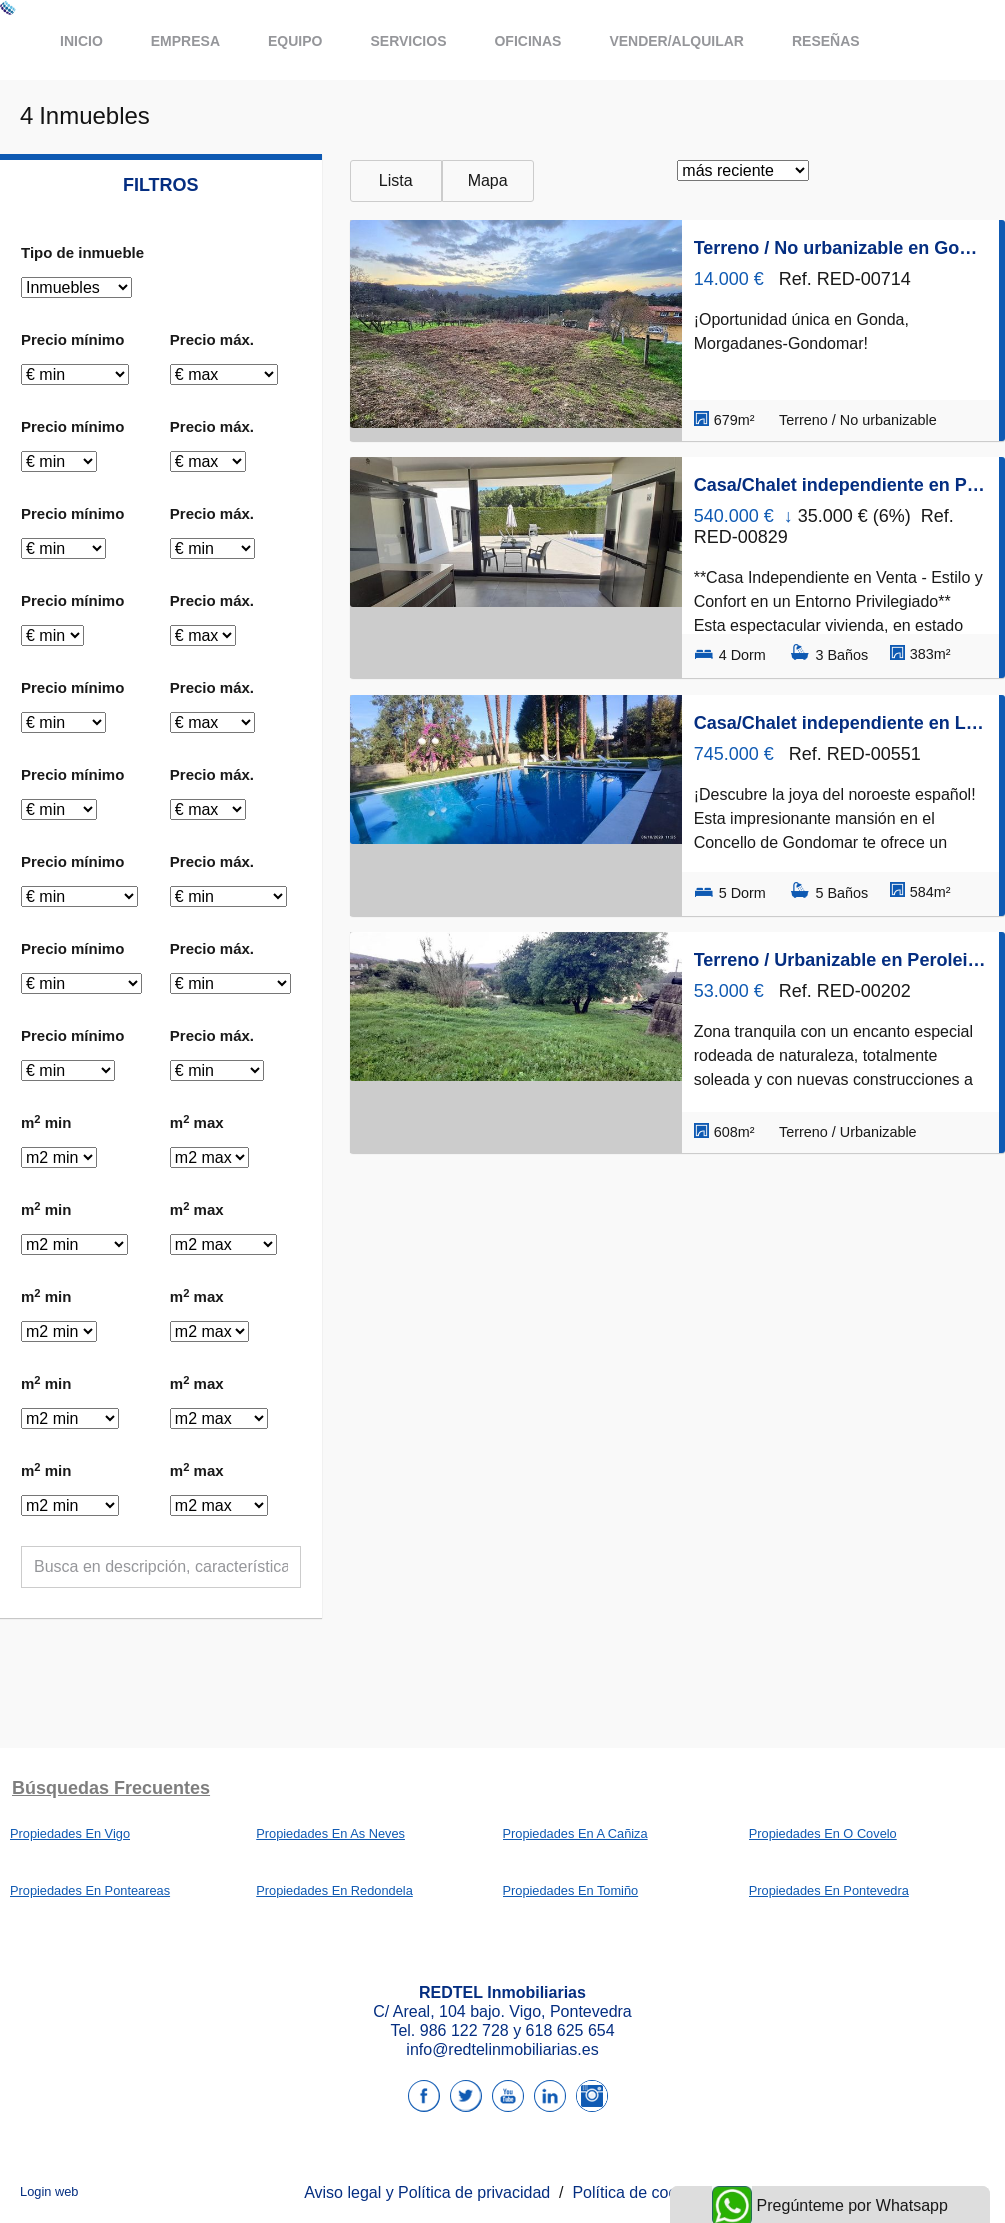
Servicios (408, 41)
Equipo (295, 41)
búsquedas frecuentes (111, 1788)
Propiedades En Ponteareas (90, 1890)
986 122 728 (464, 2030)
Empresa (185, 41)
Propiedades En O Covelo (823, 1833)
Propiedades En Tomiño (571, 1890)
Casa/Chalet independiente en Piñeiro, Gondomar (840, 485)
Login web (49, 2191)
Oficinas (527, 41)
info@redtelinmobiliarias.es (502, 2049)
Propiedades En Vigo (70, 1833)
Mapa (488, 180)
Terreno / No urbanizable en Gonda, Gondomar (840, 248)
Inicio (81, 41)
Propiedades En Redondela (334, 1890)
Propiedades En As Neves (330, 1833)
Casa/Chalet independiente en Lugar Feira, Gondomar (840, 723)
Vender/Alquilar (676, 41)
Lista (396, 180)
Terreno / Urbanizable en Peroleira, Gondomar (840, 960)
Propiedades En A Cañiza (575, 1833)
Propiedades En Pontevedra (829, 1890)
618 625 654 (570, 2030)
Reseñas (826, 41)
